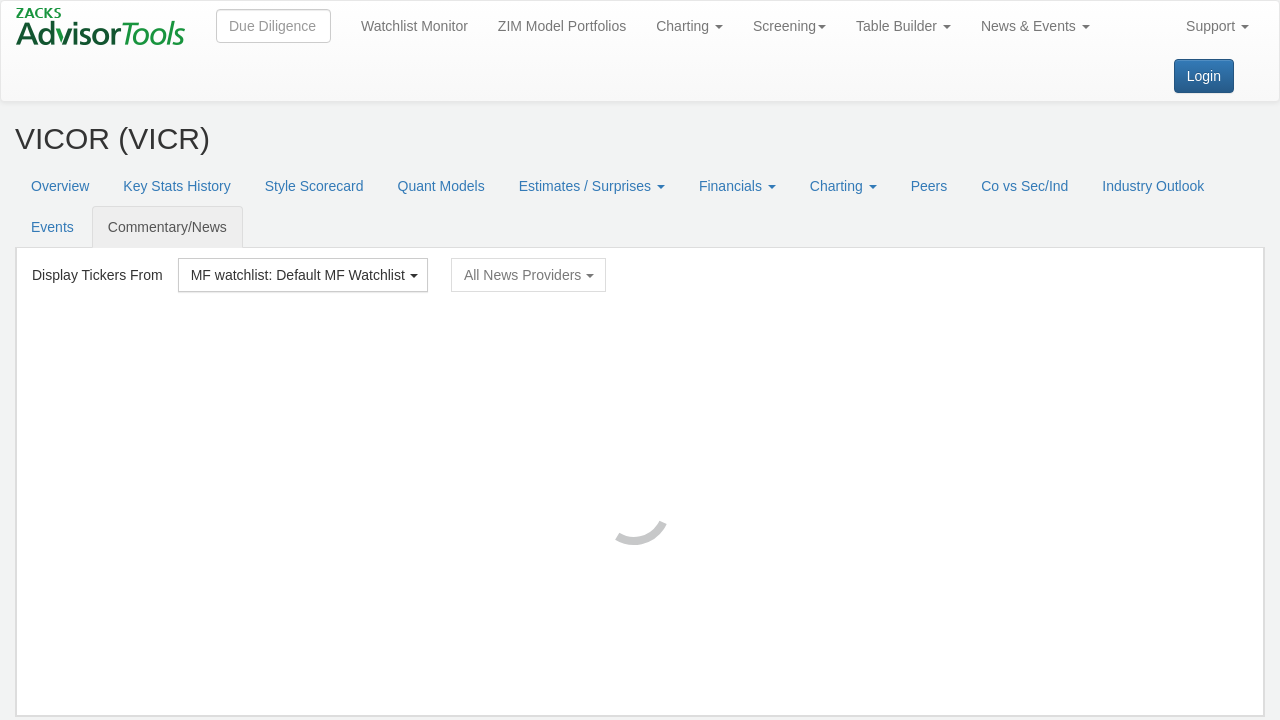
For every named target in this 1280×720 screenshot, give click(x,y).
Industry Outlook (1153, 186)
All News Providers (529, 275)
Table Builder (903, 26)
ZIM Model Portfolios (562, 26)
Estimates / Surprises (592, 186)
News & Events (1035, 26)
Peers (929, 186)
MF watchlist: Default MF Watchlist (304, 275)
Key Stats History (176, 186)
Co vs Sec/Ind (1024, 186)
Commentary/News (167, 227)
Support (1217, 26)
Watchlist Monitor (414, 26)
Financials (737, 186)
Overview (60, 186)
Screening (789, 26)
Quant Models (441, 186)
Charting (689, 26)
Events (52, 227)
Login (1204, 76)
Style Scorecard (314, 186)
